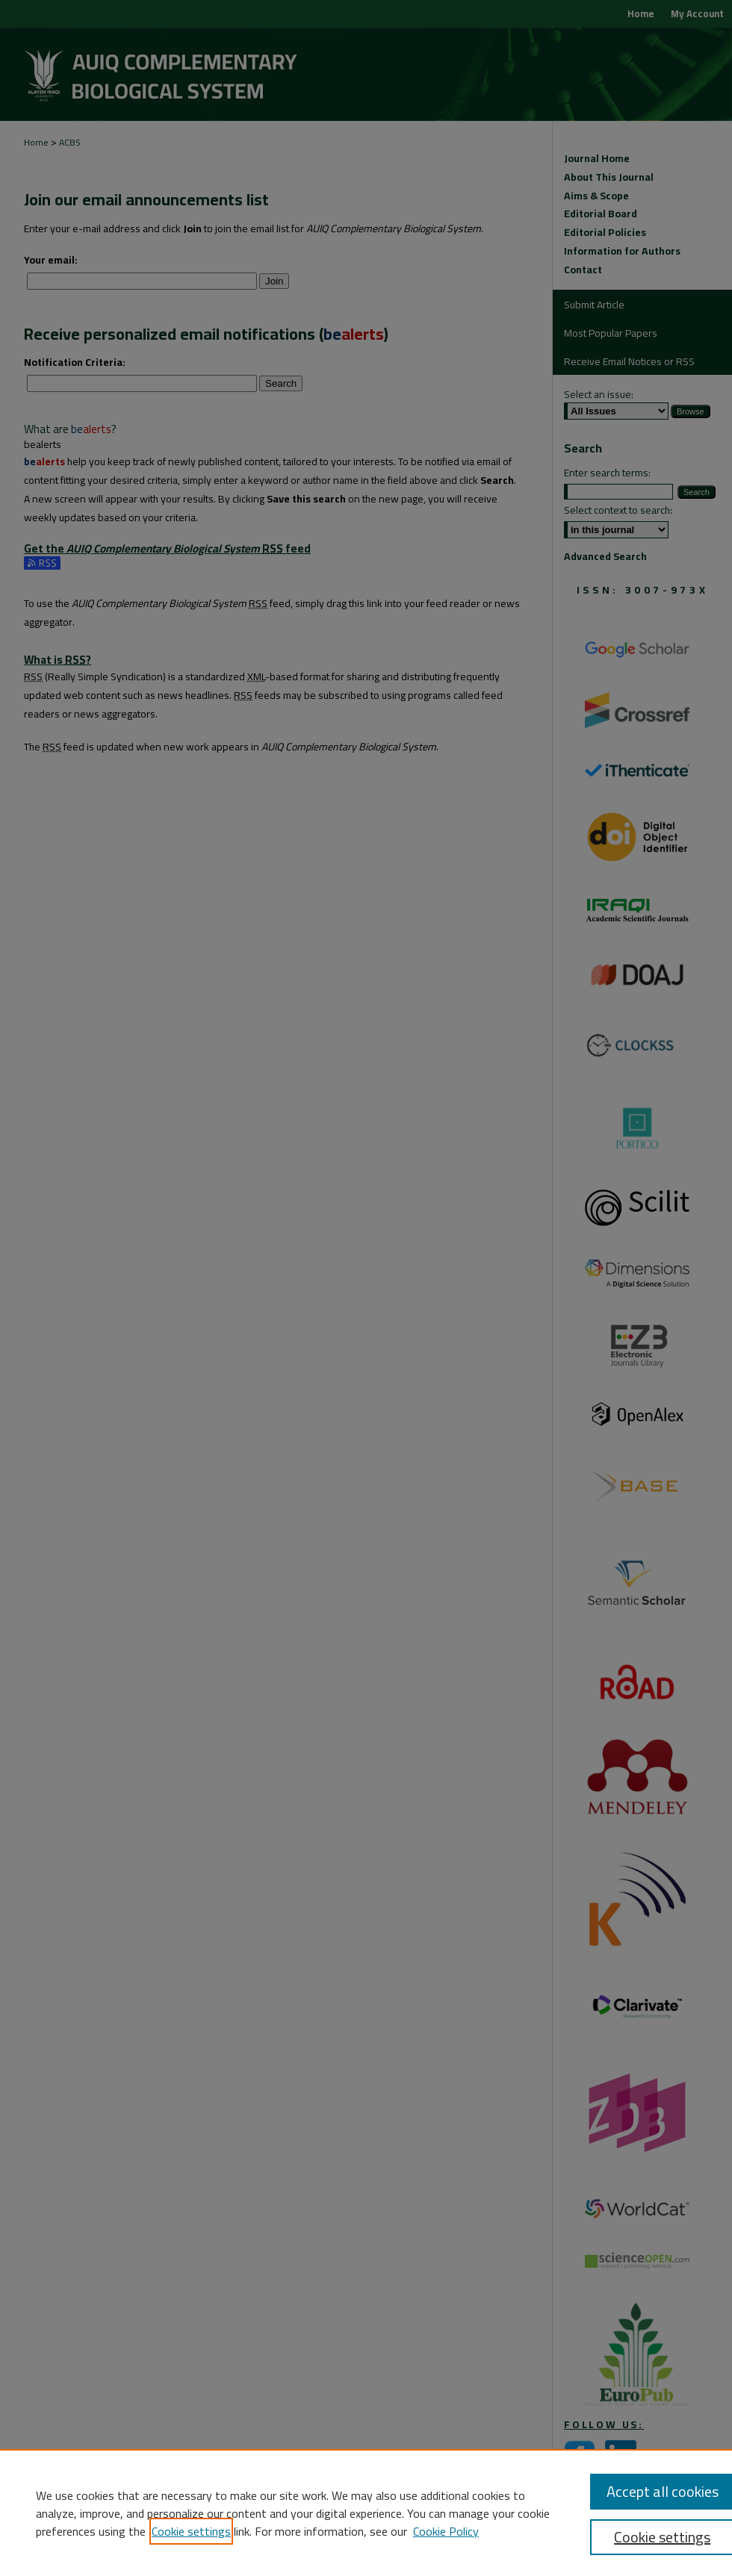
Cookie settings (191, 2531)
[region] (366, 2512)
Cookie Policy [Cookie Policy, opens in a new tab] (446, 2531)
